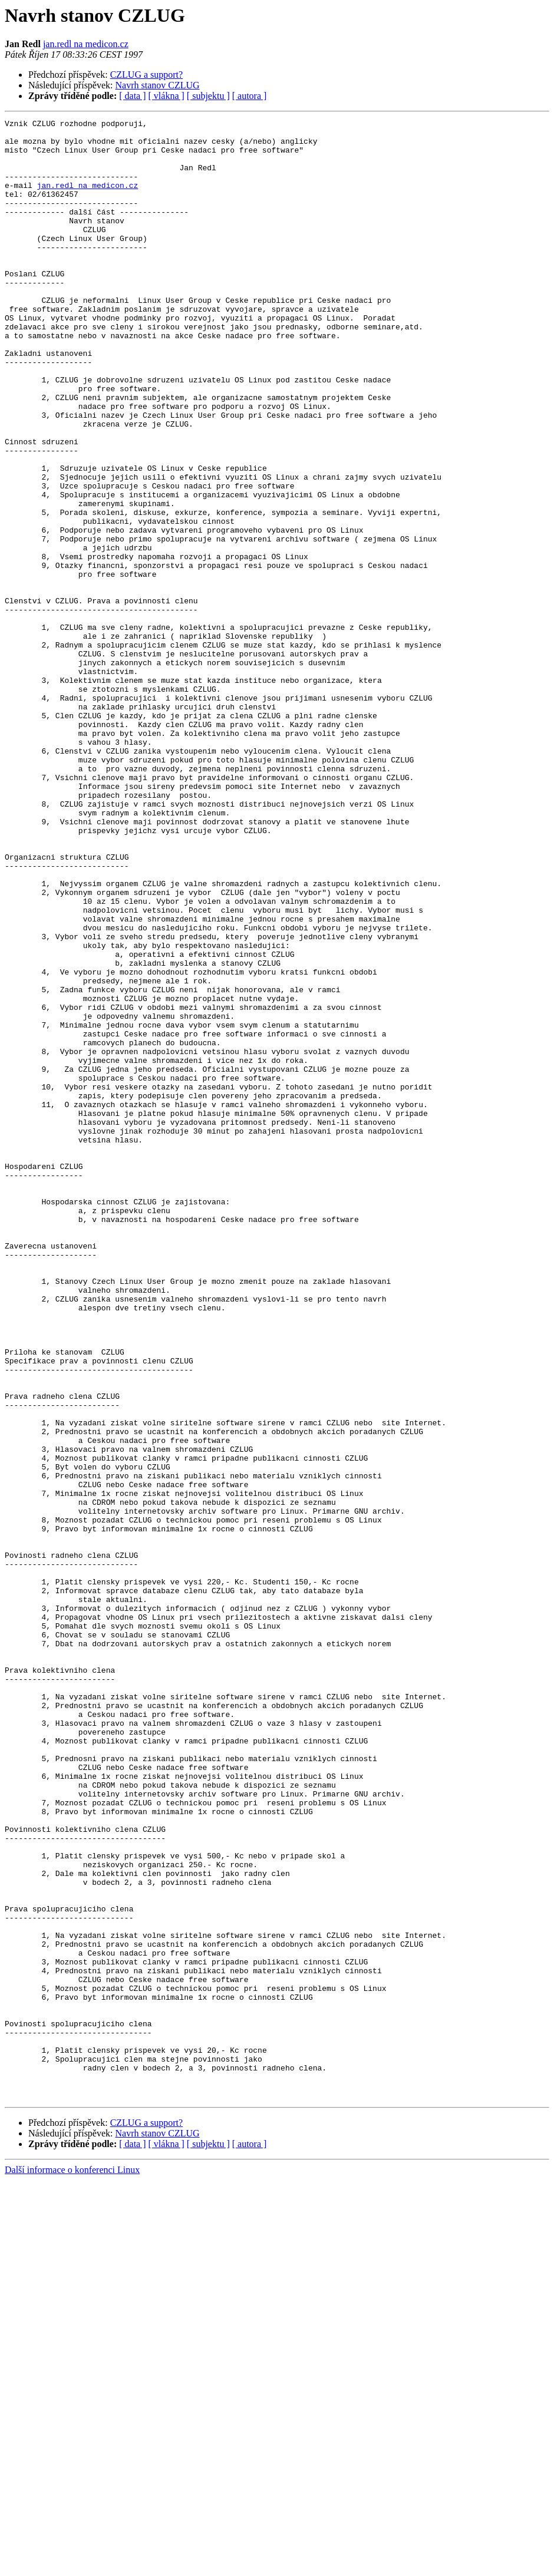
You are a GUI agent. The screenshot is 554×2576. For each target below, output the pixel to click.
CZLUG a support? (146, 75)
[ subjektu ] (208, 96)
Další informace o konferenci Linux (72, 2566)
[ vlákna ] (166, 96)
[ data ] (132, 96)
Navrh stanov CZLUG (158, 85)
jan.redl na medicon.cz (85, 44)
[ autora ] (249, 96)
